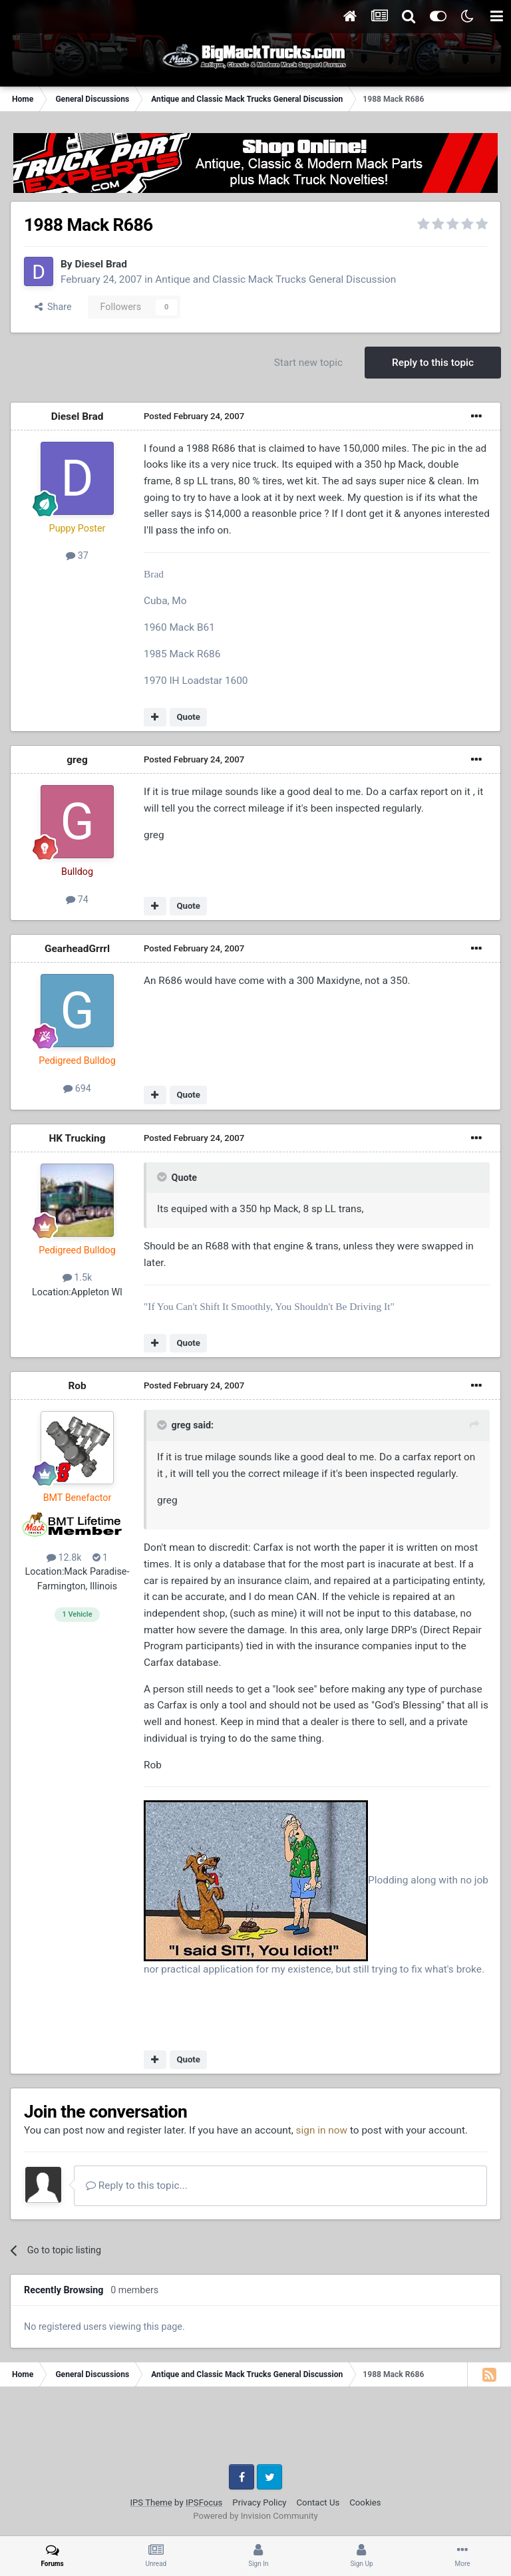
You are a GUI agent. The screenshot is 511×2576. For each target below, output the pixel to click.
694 (77, 1088)
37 (77, 555)
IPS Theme (151, 2502)
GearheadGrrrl (77, 949)
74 (77, 899)
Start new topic (308, 363)
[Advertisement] (255, 2430)
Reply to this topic (433, 363)
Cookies (365, 2502)
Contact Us (318, 2502)
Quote (188, 717)
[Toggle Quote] (163, 1177)
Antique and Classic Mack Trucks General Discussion (275, 279)
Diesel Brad (101, 264)
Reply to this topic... (137, 2185)
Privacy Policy (259, 2502)
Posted (194, 416)
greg (77, 760)
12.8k (64, 1557)
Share (53, 306)
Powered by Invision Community (255, 2516)
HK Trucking (77, 1138)
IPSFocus (204, 2502)
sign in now (322, 2130)
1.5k (77, 1277)
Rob (77, 1386)
